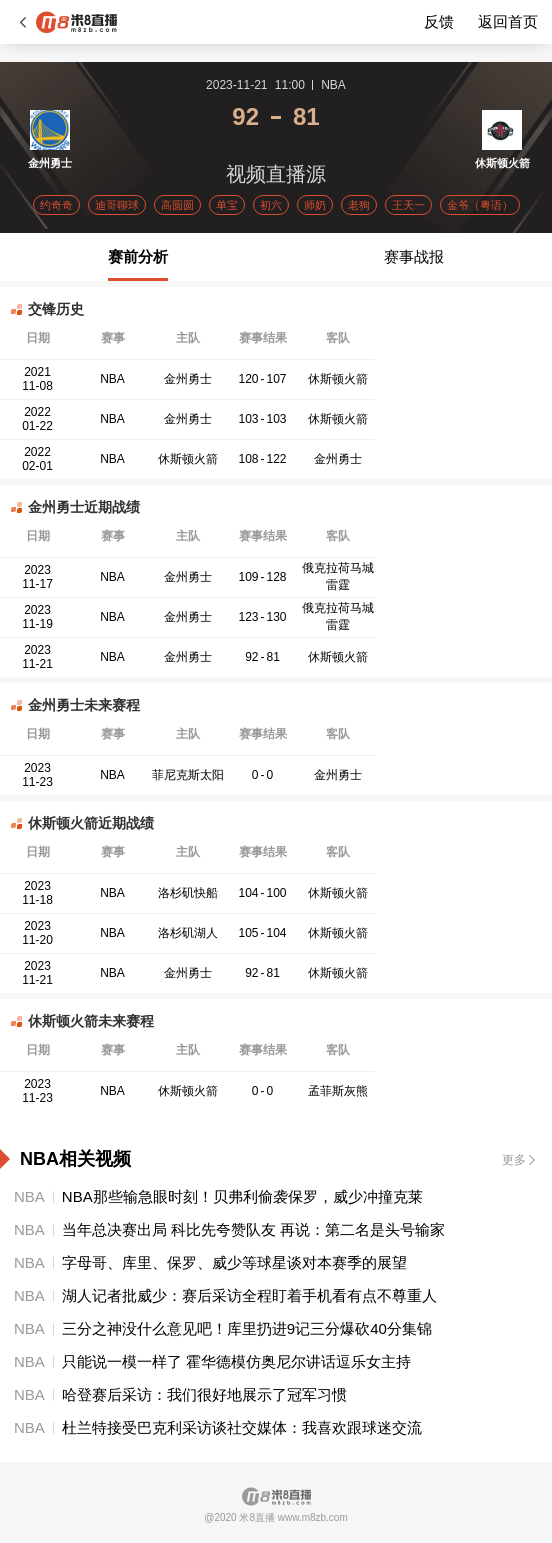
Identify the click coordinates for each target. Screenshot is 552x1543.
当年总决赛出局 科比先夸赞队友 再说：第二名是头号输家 (253, 1229)
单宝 (227, 205)
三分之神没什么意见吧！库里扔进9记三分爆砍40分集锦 (247, 1328)
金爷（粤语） (480, 205)
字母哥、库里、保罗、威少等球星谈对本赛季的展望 (234, 1262)
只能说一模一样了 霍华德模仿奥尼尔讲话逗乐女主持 (236, 1361)
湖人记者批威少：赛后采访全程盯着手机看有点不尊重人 (249, 1295)
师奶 (315, 205)
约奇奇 (56, 205)
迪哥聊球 (117, 205)
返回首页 (508, 21)
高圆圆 (177, 205)
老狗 (359, 205)
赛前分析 (138, 256)
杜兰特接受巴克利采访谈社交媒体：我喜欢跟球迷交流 (242, 1427)
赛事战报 (414, 256)
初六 (271, 205)
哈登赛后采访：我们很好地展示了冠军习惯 (204, 1394)
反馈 (439, 21)
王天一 (408, 205)
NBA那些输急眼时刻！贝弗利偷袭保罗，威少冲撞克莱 (242, 1196)
